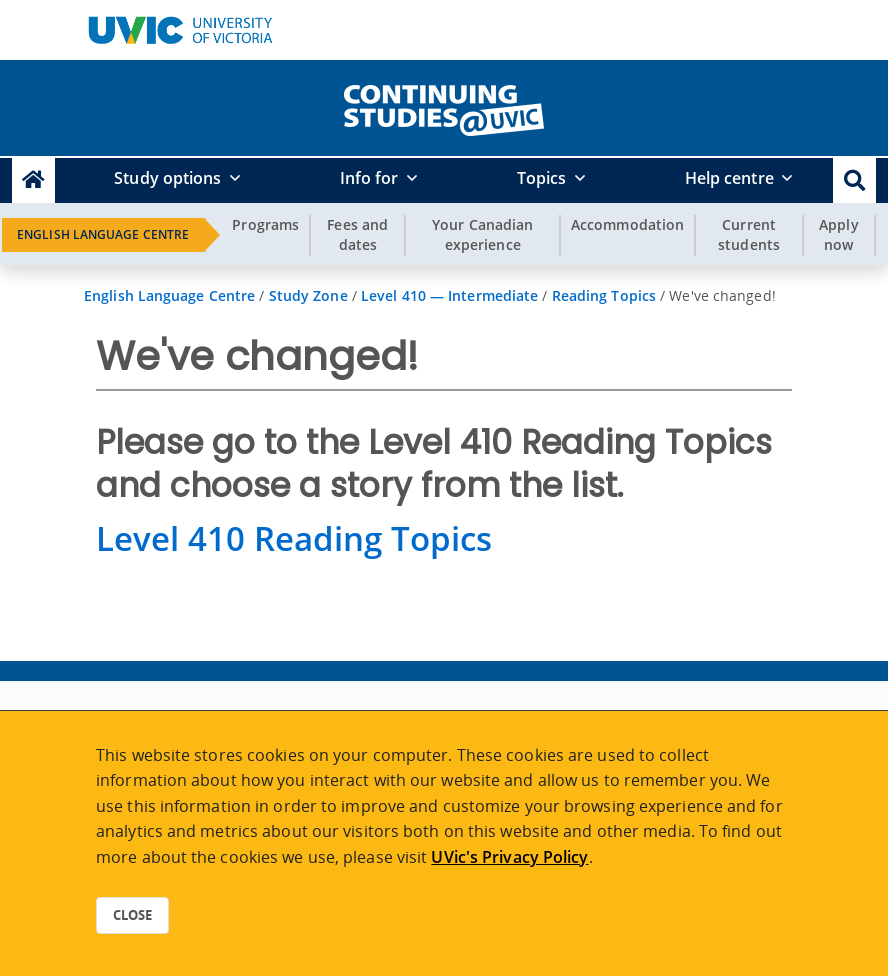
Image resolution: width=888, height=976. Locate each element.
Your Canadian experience (482, 234)
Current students (749, 234)
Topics (542, 178)
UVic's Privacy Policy (509, 857)
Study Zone (308, 295)
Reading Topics (604, 295)
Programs (265, 224)
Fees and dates (357, 234)
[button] (854, 180)
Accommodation (627, 224)
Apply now (839, 234)
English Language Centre (103, 234)
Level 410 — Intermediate (449, 295)
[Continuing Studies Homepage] (33, 180)
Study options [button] (167, 178)
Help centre (729, 178)
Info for (369, 178)
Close (132, 915)
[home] (444, 106)
